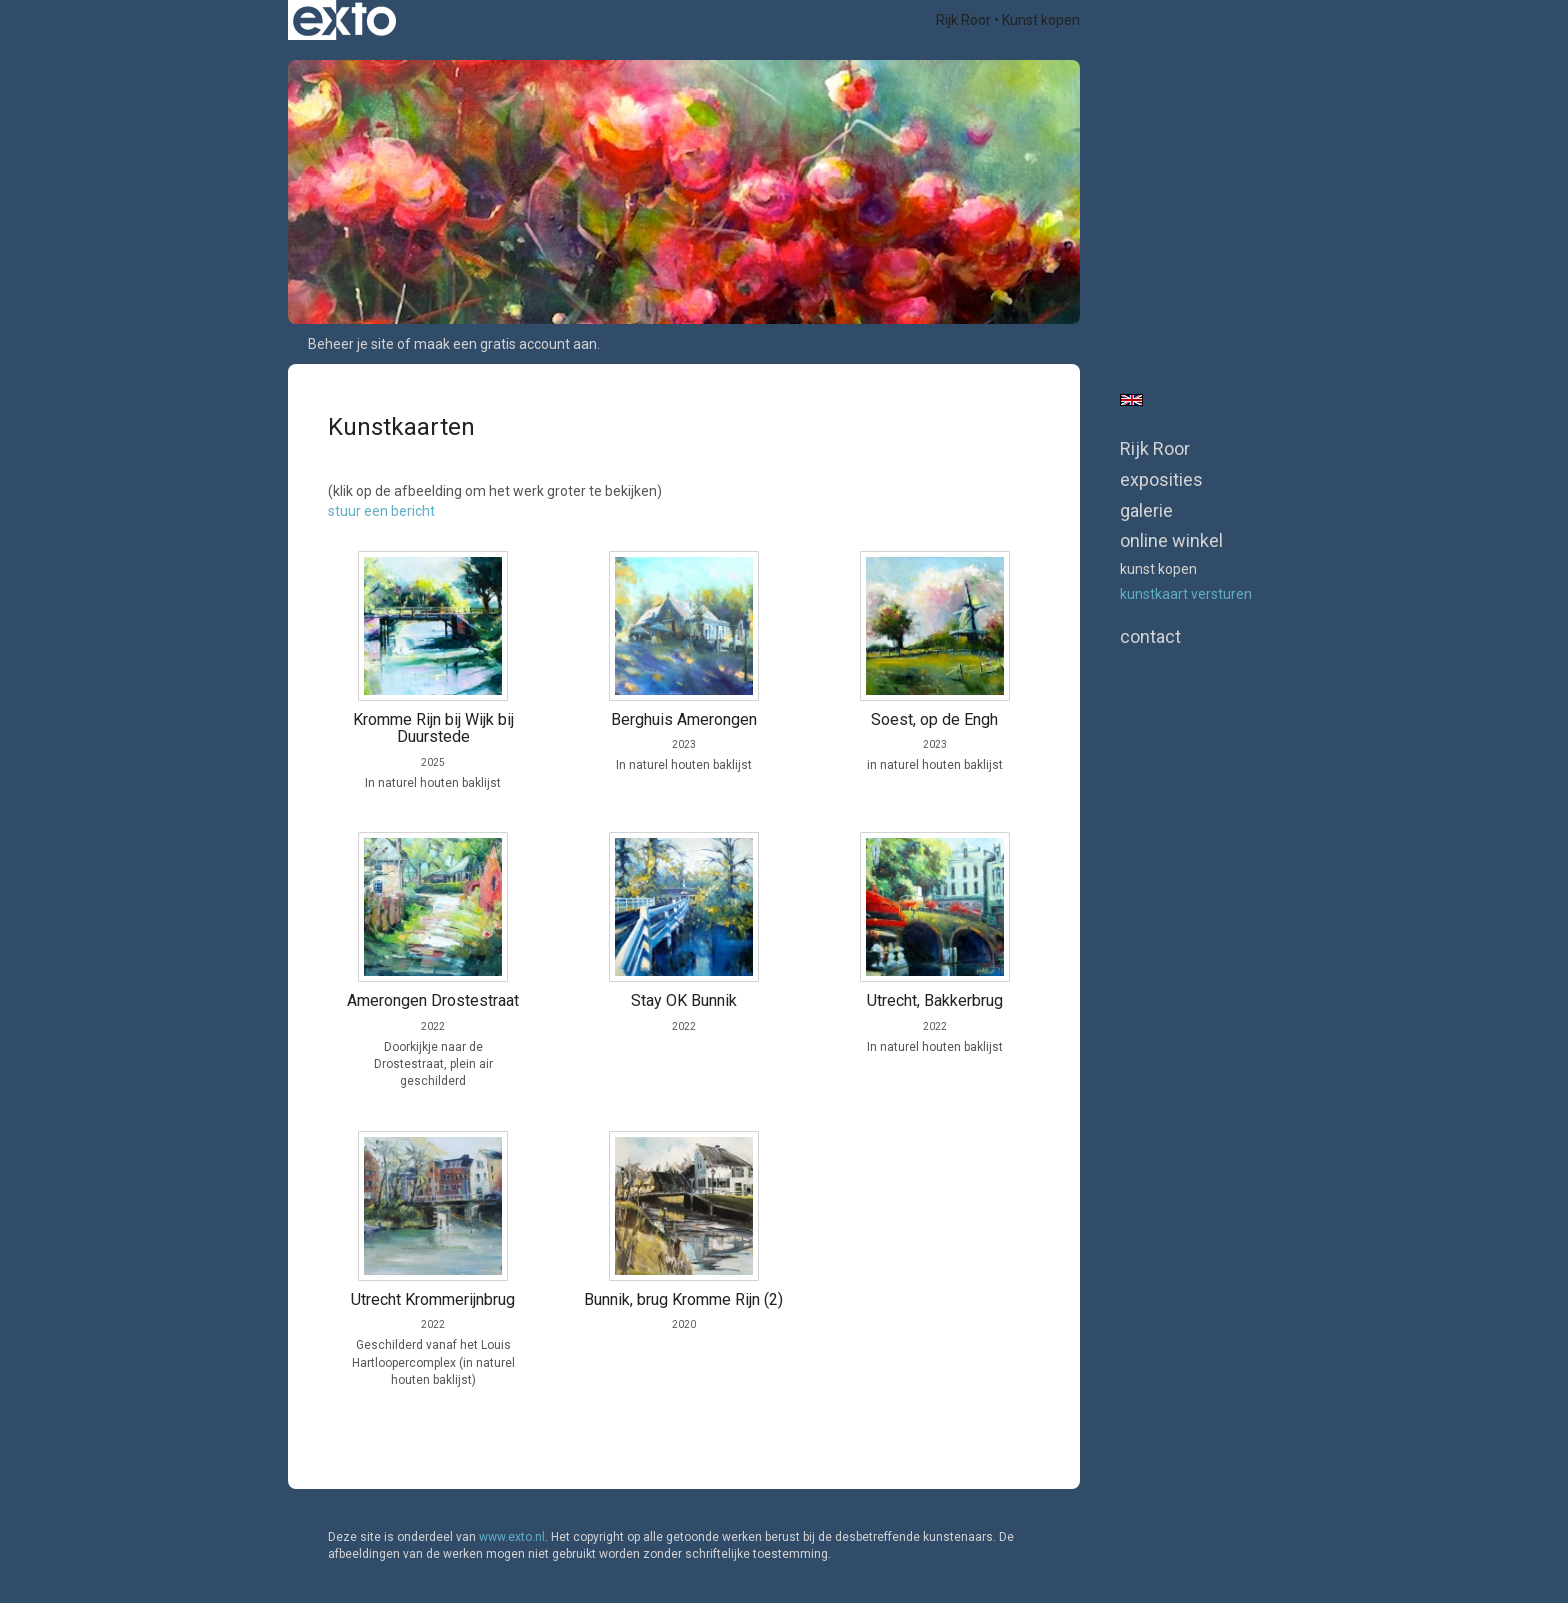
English (1131, 400)
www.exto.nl (512, 1537)
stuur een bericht (381, 511)
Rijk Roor (963, 20)
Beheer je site (351, 344)
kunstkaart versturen (1186, 594)
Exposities (1161, 479)
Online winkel (1171, 540)
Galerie (1146, 510)
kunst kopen (1158, 569)
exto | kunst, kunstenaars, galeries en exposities (344, 20)
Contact (1150, 636)
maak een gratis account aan (505, 344)
